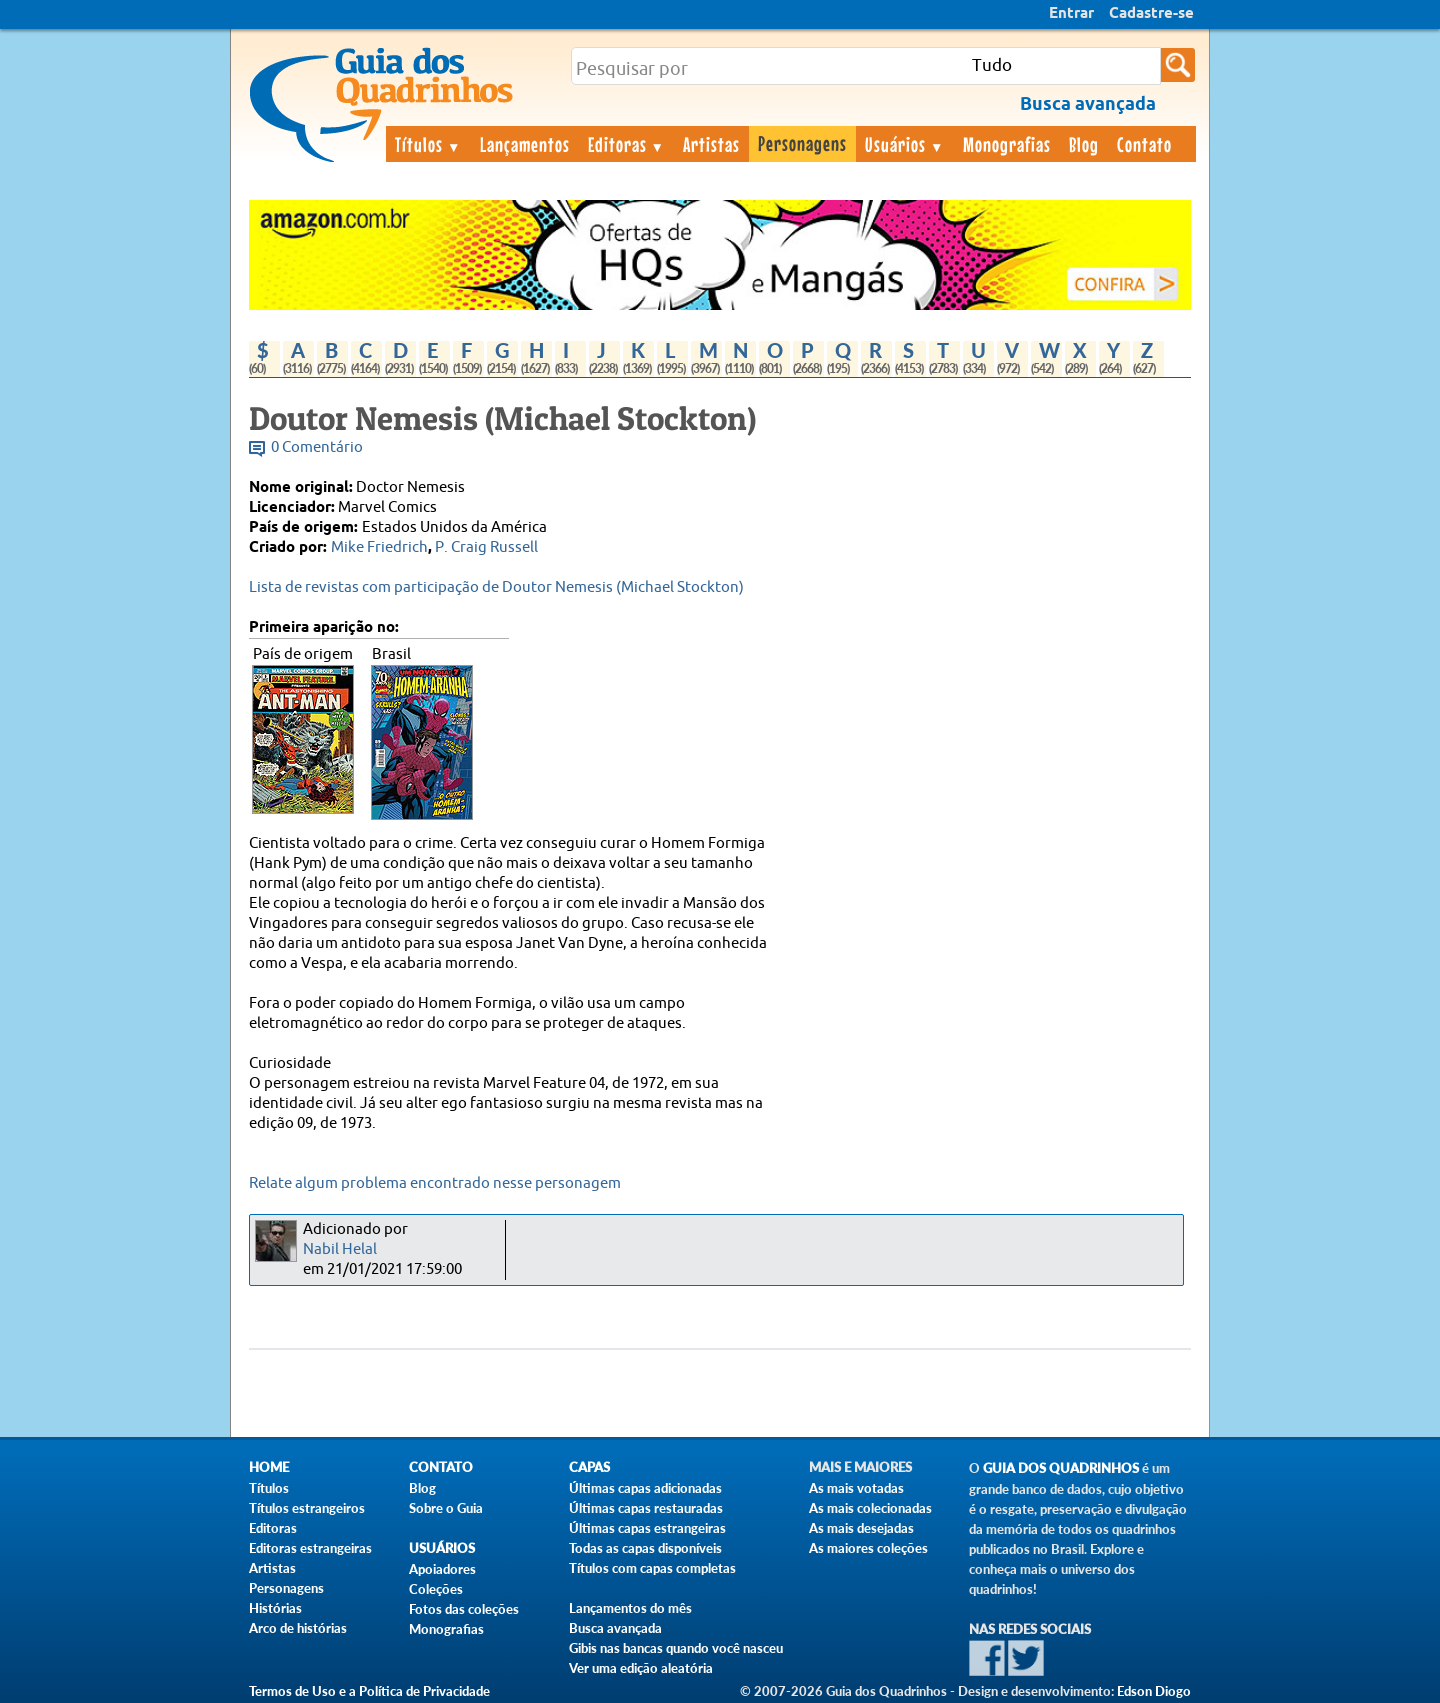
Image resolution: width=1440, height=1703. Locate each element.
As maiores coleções (868, 1548)
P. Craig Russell (486, 547)
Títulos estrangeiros (307, 1508)
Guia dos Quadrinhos (1061, 1468)
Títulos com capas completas (652, 1568)
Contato (1144, 144)
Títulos (428, 144)
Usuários (905, 144)
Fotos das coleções (464, 1609)
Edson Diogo (1154, 1691)
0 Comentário (317, 447)
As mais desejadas (861, 1528)
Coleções (436, 1589)
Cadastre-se (1151, 14)
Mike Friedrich (379, 547)
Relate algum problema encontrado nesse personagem (435, 1183)
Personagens (802, 143)
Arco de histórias (298, 1628)
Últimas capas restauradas (646, 1508)
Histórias (275, 1608)
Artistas (711, 144)
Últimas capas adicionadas (645, 1488)
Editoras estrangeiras (310, 1548)
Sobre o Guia (446, 1508)
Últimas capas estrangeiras (647, 1528)
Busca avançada (615, 1628)
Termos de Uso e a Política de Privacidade (369, 1691)
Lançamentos (525, 144)
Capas (589, 1467)
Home (269, 1467)
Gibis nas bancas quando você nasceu (676, 1648)
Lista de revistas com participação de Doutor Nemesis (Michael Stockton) (496, 587)
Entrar (1071, 14)
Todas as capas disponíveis (645, 1548)
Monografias (1007, 144)
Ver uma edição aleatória (641, 1668)
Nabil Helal (340, 1249)
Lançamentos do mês (630, 1608)
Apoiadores (442, 1569)
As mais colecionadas (870, 1508)
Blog (1084, 144)
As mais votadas (856, 1488)
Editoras (627, 144)
